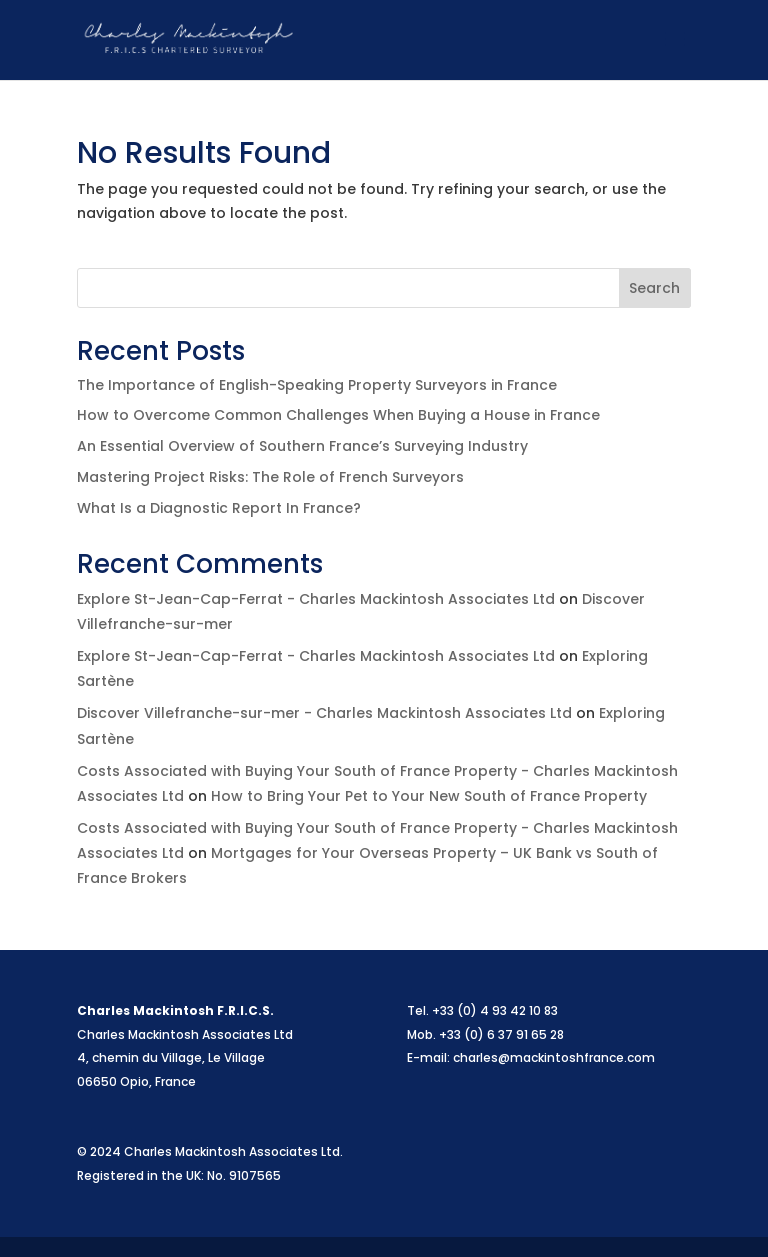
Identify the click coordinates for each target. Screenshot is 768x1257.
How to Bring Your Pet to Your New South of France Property (429, 796)
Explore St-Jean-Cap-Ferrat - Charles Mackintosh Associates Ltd (316, 599)
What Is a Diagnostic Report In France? (219, 508)
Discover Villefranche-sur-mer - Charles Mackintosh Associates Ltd (324, 713)
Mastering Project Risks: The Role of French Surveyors (270, 477)
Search (654, 288)
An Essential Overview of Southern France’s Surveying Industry (302, 446)
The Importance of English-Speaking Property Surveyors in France (317, 385)
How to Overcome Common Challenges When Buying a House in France (338, 415)
